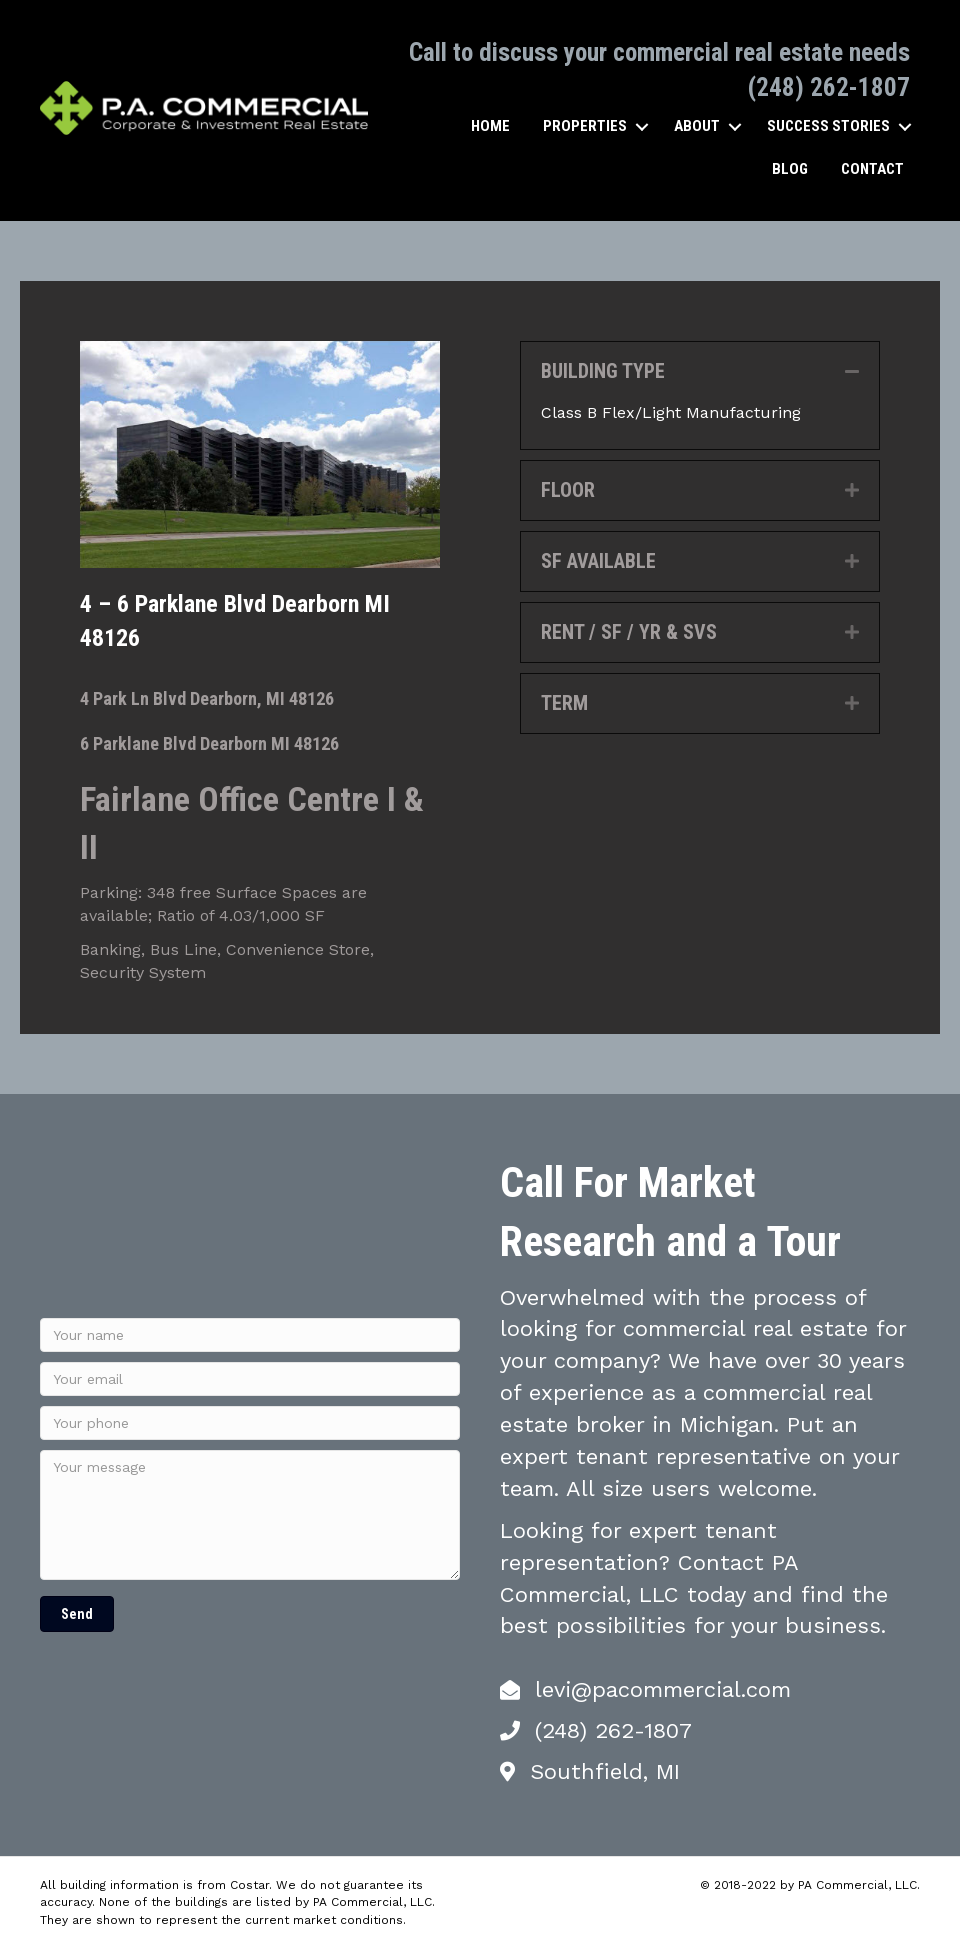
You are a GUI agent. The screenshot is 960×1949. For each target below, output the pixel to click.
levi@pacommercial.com (663, 1689)
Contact (872, 169)
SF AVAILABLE (598, 561)
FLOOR (568, 490)
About (697, 126)
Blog (790, 169)
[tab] (700, 371)
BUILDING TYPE (603, 371)
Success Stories (828, 126)
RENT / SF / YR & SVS (629, 632)
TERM (564, 703)
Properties (585, 126)
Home (490, 126)
